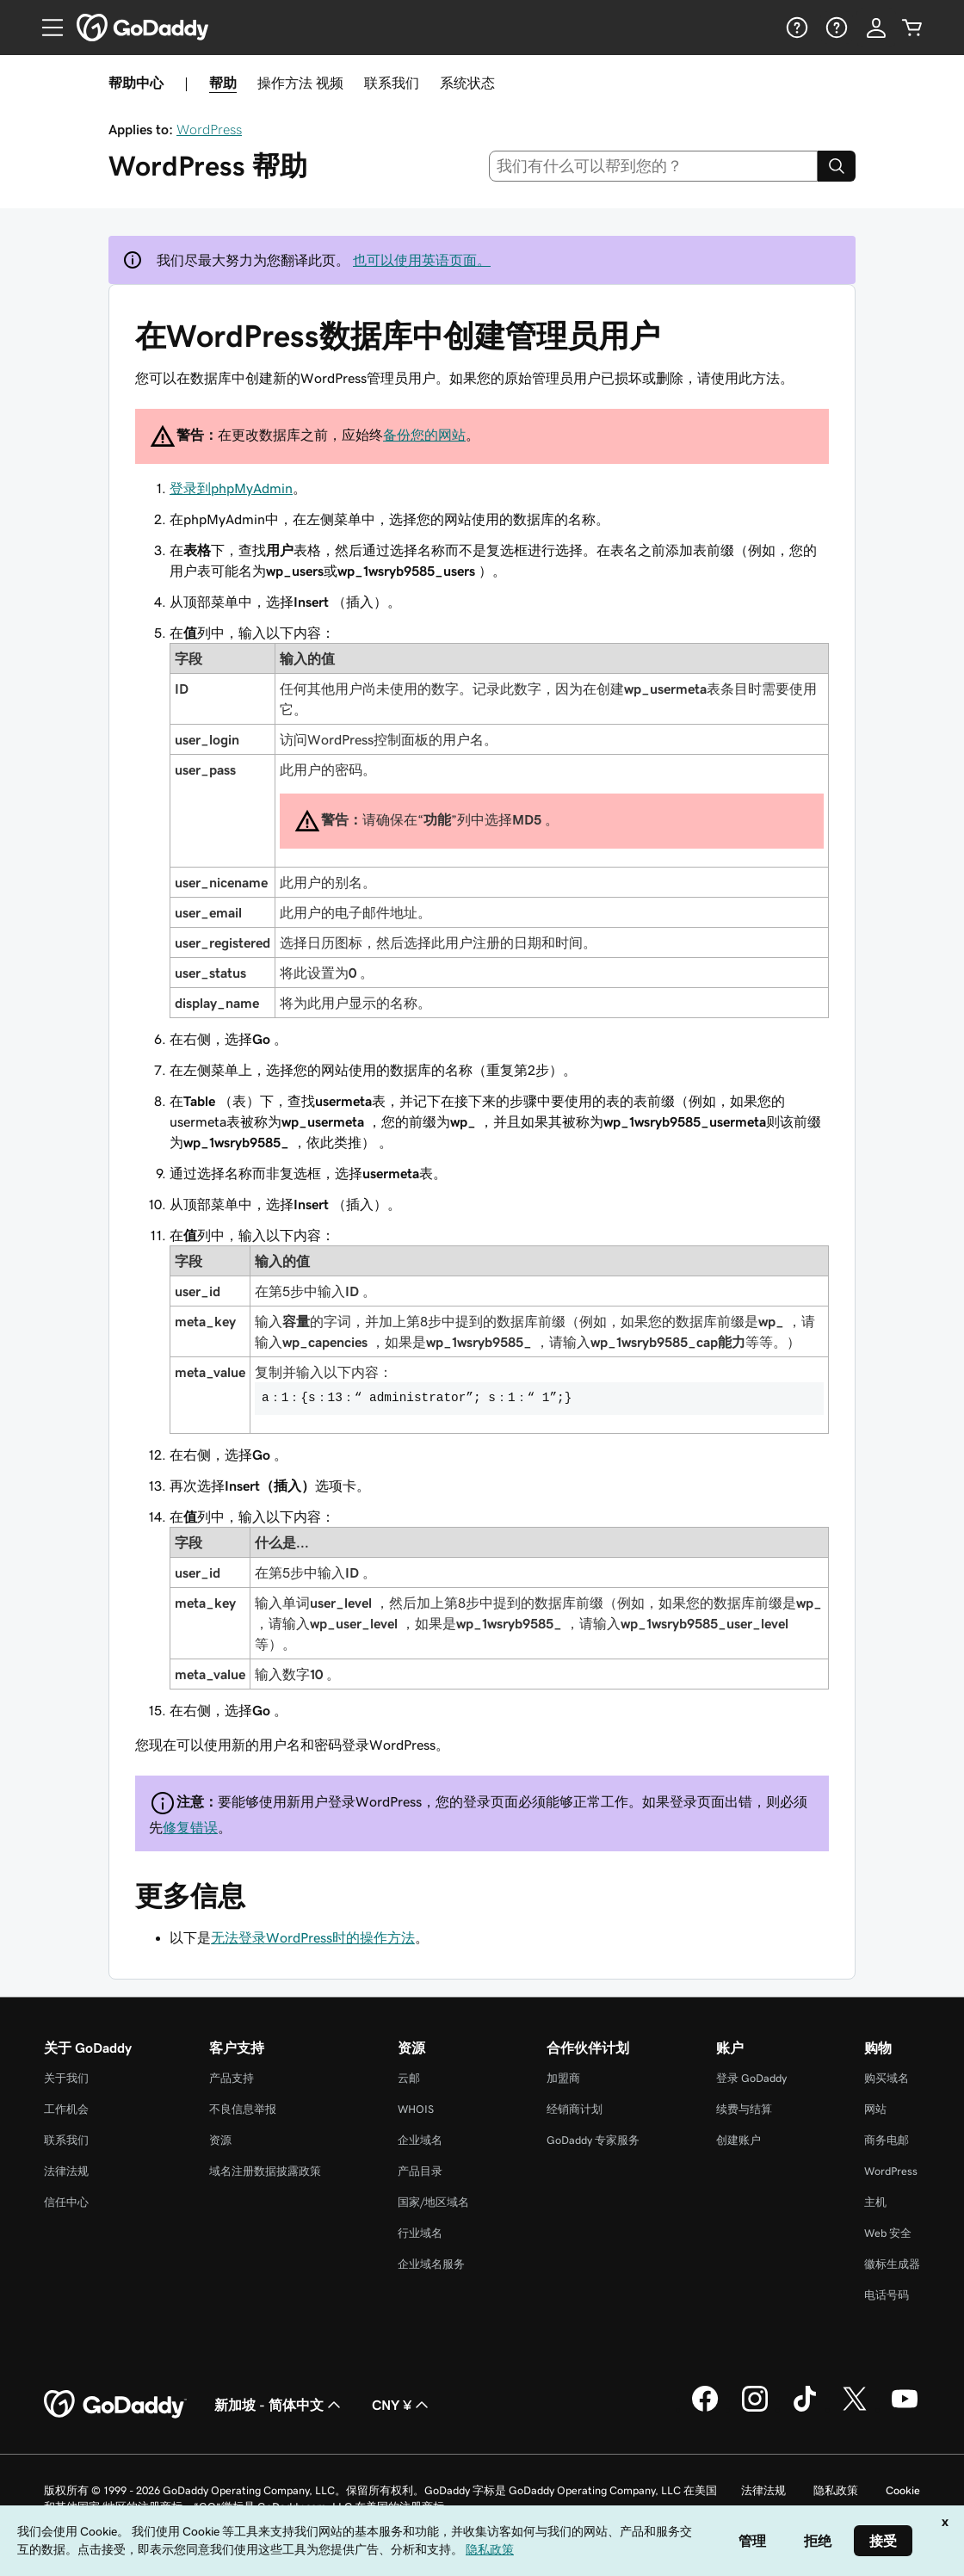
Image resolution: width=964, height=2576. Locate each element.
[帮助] (795, 27)
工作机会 (66, 2109)
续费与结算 (744, 2109)
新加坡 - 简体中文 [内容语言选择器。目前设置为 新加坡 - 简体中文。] (279, 2404)
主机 (875, 2202)
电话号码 (886, 2295)
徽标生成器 (892, 2264)
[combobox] (654, 166)
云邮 (409, 2078)
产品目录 (420, 2171)
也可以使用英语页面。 (422, 260)
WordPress (209, 129)
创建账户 (738, 2140)
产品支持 (231, 2078)
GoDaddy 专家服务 (593, 2140)
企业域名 (420, 2140)
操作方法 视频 (300, 83)
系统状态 (467, 83)
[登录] (876, 27)
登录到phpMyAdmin (231, 488)
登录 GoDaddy (751, 2078)
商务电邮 (886, 2140)
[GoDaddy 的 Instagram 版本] (754, 2409)
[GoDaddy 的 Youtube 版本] (904, 2409)
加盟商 (563, 2078)
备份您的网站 (424, 435)
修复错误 (190, 1827)
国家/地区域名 (433, 2202)
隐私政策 (835, 2490)
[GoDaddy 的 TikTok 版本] (804, 2409)
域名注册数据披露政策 (265, 2171)
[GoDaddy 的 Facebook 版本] (704, 2409)
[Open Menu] (46, 27)
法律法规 (66, 2171)
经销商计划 (574, 2109)
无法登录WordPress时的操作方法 (313, 1937)
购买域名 (886, 2078)
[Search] (837, 166)
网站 (875, 2109)
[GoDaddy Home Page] (115, 2404)
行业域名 (420, 2233)
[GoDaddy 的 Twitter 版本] (854, 2409)
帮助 (223, 83)
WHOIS (416, 2109)
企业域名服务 (431, 2264)
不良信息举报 (242, 2109)
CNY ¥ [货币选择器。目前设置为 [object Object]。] (402, 2404)
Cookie (903, 2490)
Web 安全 (887, 2233)
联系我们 (391, 83)
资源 (220, 2140)
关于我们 (66, 2078)
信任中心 (66, 2202)
